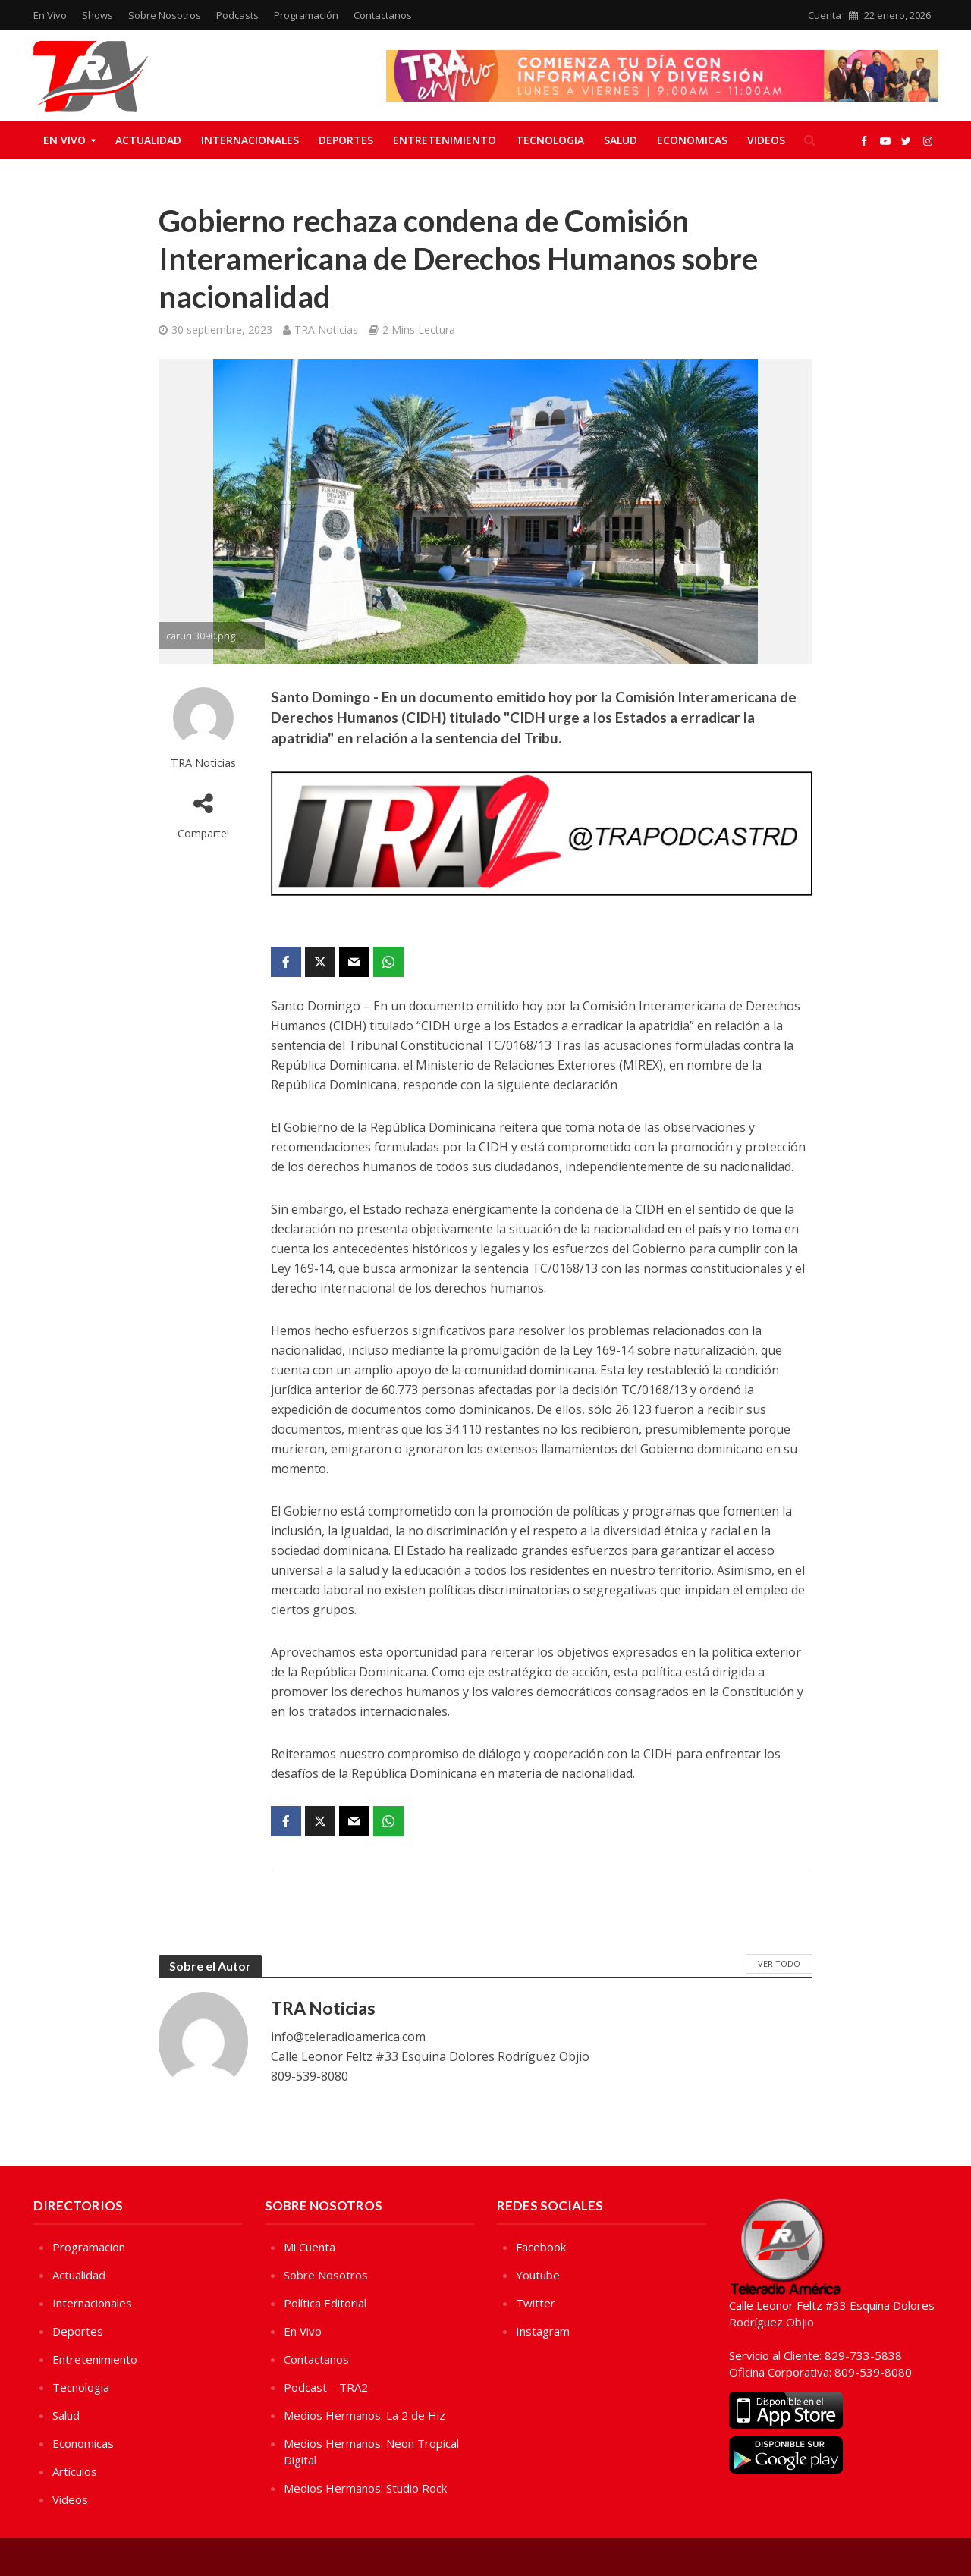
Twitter (535, 2303)
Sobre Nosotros (164, 15)
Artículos (74, 2471)
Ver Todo (779, 1963)
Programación (306, 15)
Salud (620, 140)
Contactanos (383, 15)
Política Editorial (325, 2303)
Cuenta (824, 15)
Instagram (543, 2331)
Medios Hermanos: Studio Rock (365, 2488)
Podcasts (237, 15)
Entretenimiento (444, 140)
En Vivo (50, 15)
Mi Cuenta (309, 2246)
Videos (766, 140)
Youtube (538, 2274)
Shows (97, 15)
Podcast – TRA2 (326, 2387)
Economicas (692, 140)
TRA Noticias (326, 329)
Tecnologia (550, 140)
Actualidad (148, 140)
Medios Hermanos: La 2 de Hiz (364, 2415)
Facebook (541, 2246)
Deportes (346, 140)
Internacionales (250, 140)
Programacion (88, 2246)
